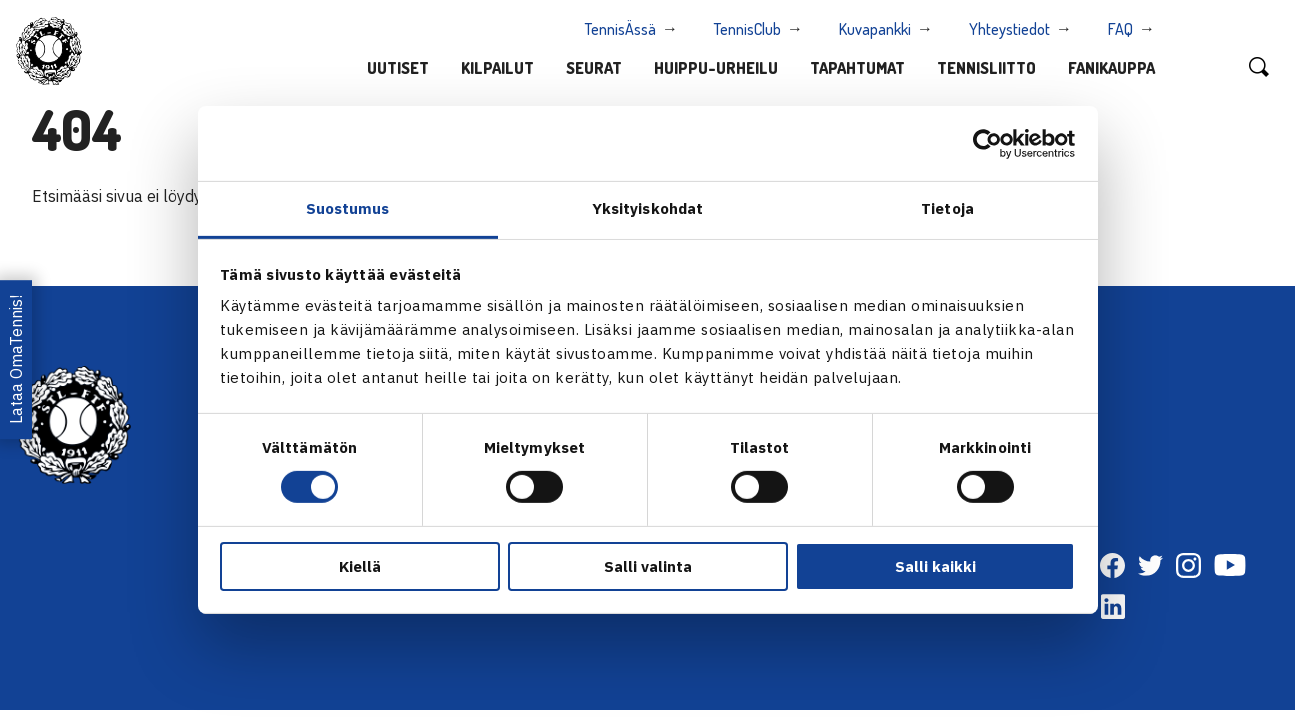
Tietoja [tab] (947, 208)
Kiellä (360, 566)
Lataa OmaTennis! (16, 359)
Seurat (594, 68)
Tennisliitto (986, 68)
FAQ (1120, 29)
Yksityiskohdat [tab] (647, 208)
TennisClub (747, 29)
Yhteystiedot (1009, 29)
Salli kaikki (935, 566)
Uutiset (398, 68)
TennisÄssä (620, 29)
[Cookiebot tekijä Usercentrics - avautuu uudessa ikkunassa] (987, 143)
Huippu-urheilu (716, 68)
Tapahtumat (857, 68)
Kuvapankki (875, 29)
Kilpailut (497, 68)
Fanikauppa (1111, 68)
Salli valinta (648, 566)
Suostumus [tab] (348, 208)
